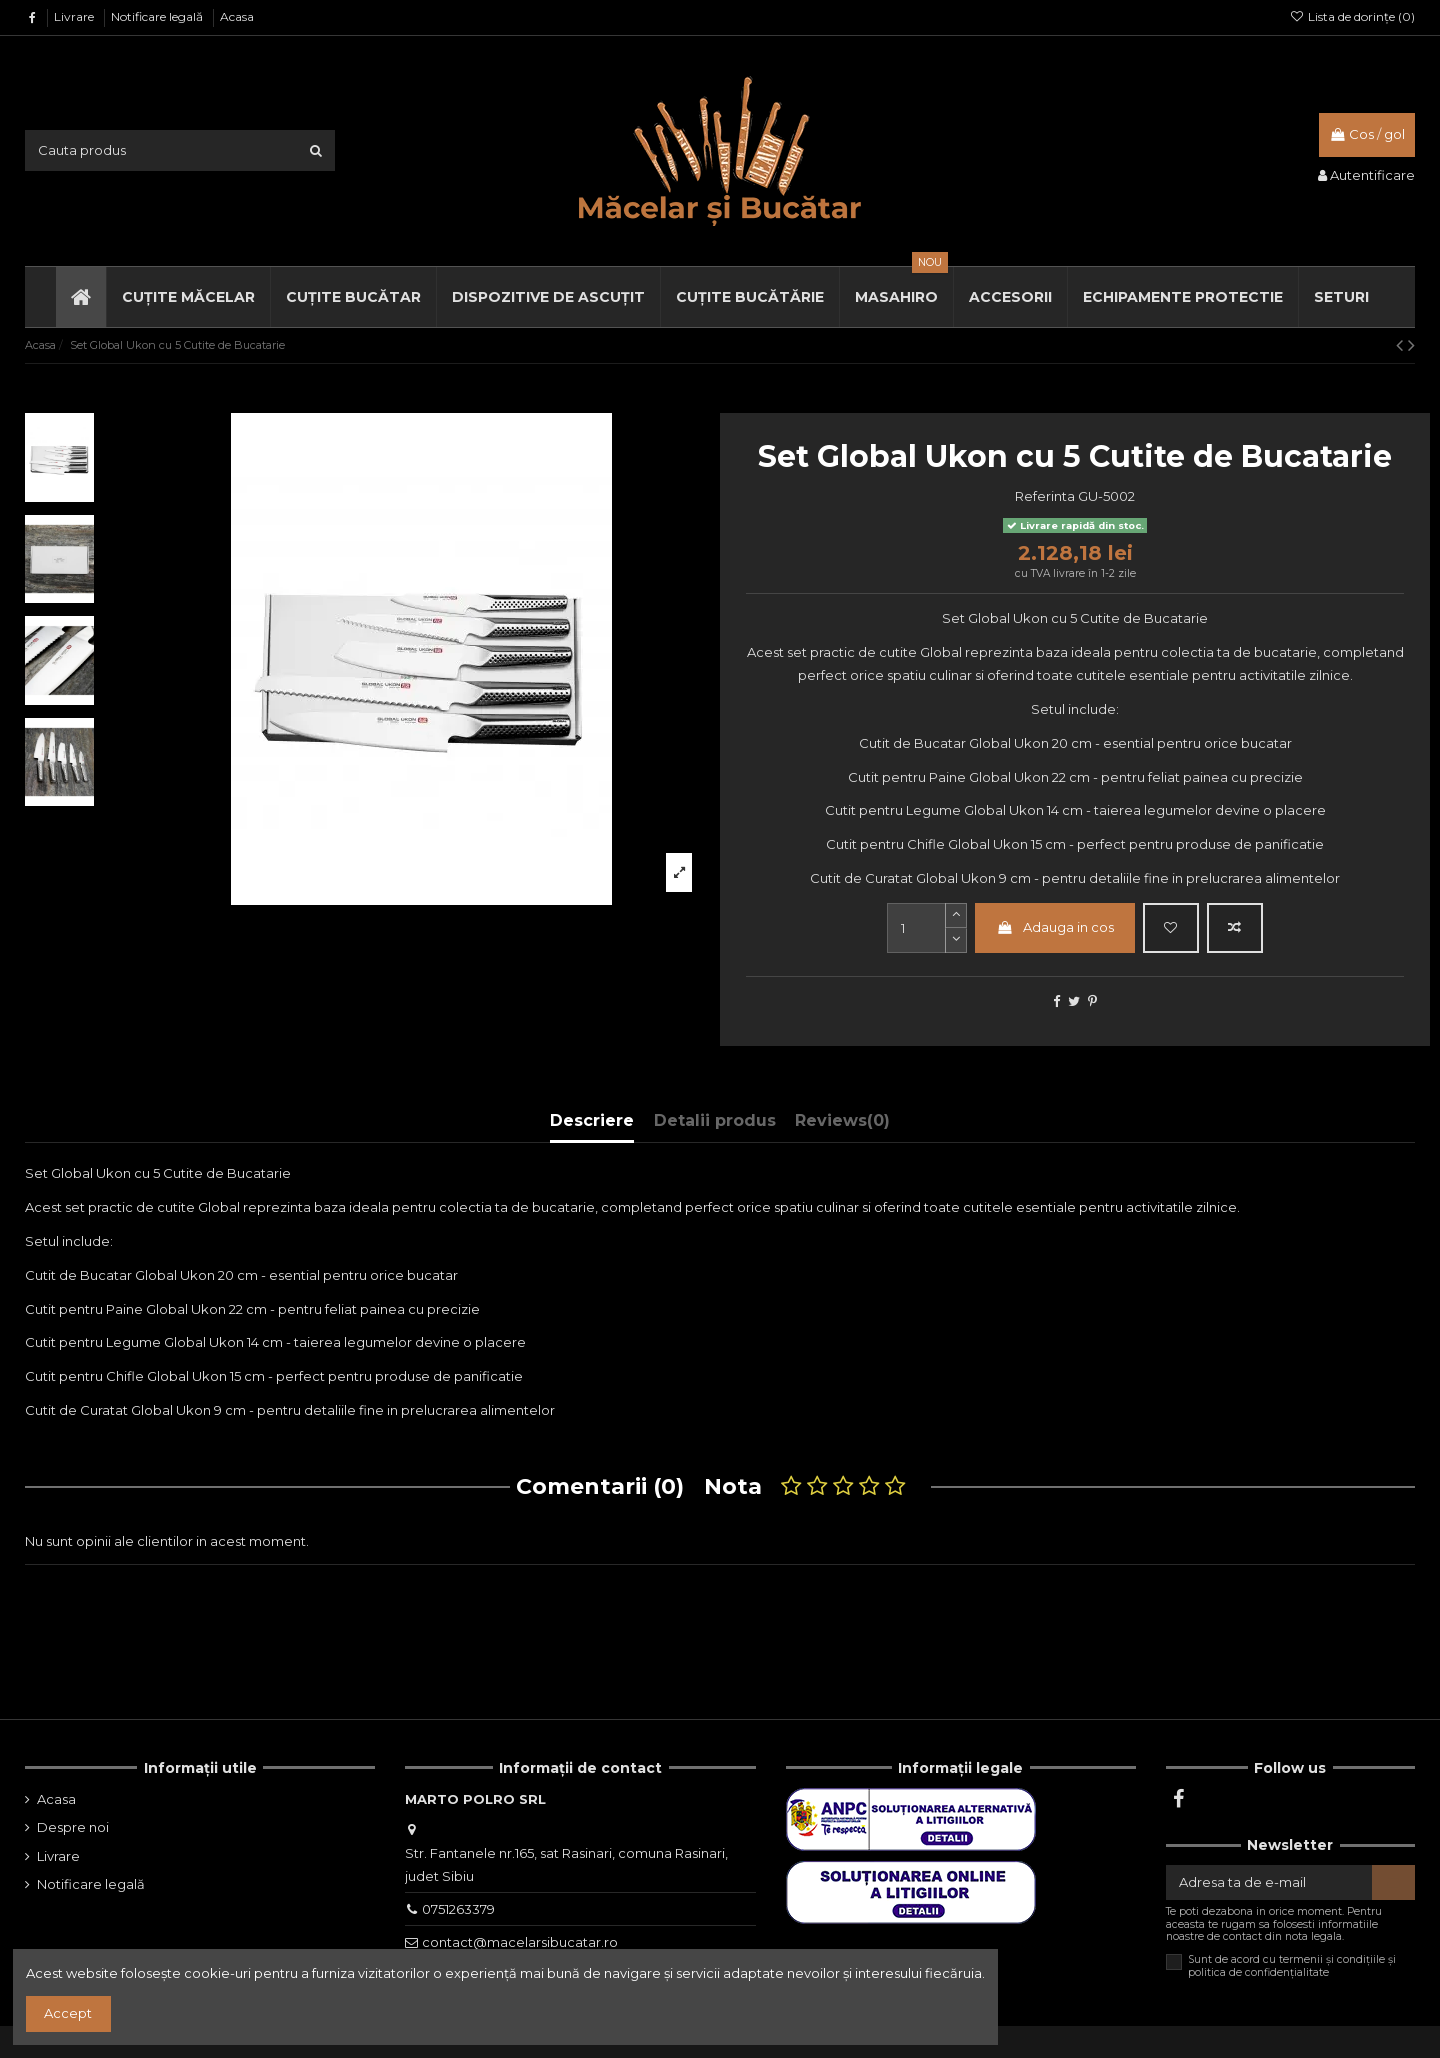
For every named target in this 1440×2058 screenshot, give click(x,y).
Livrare (75, 16)
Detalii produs (715, 1120)
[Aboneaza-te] (1393, 1882)
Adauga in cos (1055, 927)
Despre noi (73, 1827)
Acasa (237, 16)
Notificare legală (158, 16)
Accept (68, 2013)
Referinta (1045, 496)
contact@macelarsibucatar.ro (520, 1942)
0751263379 (458, 1909)
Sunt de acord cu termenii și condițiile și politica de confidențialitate (1292, 1966)
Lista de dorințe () (1352, 16)
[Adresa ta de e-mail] (1269, 1882)
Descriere (592, 1120)
